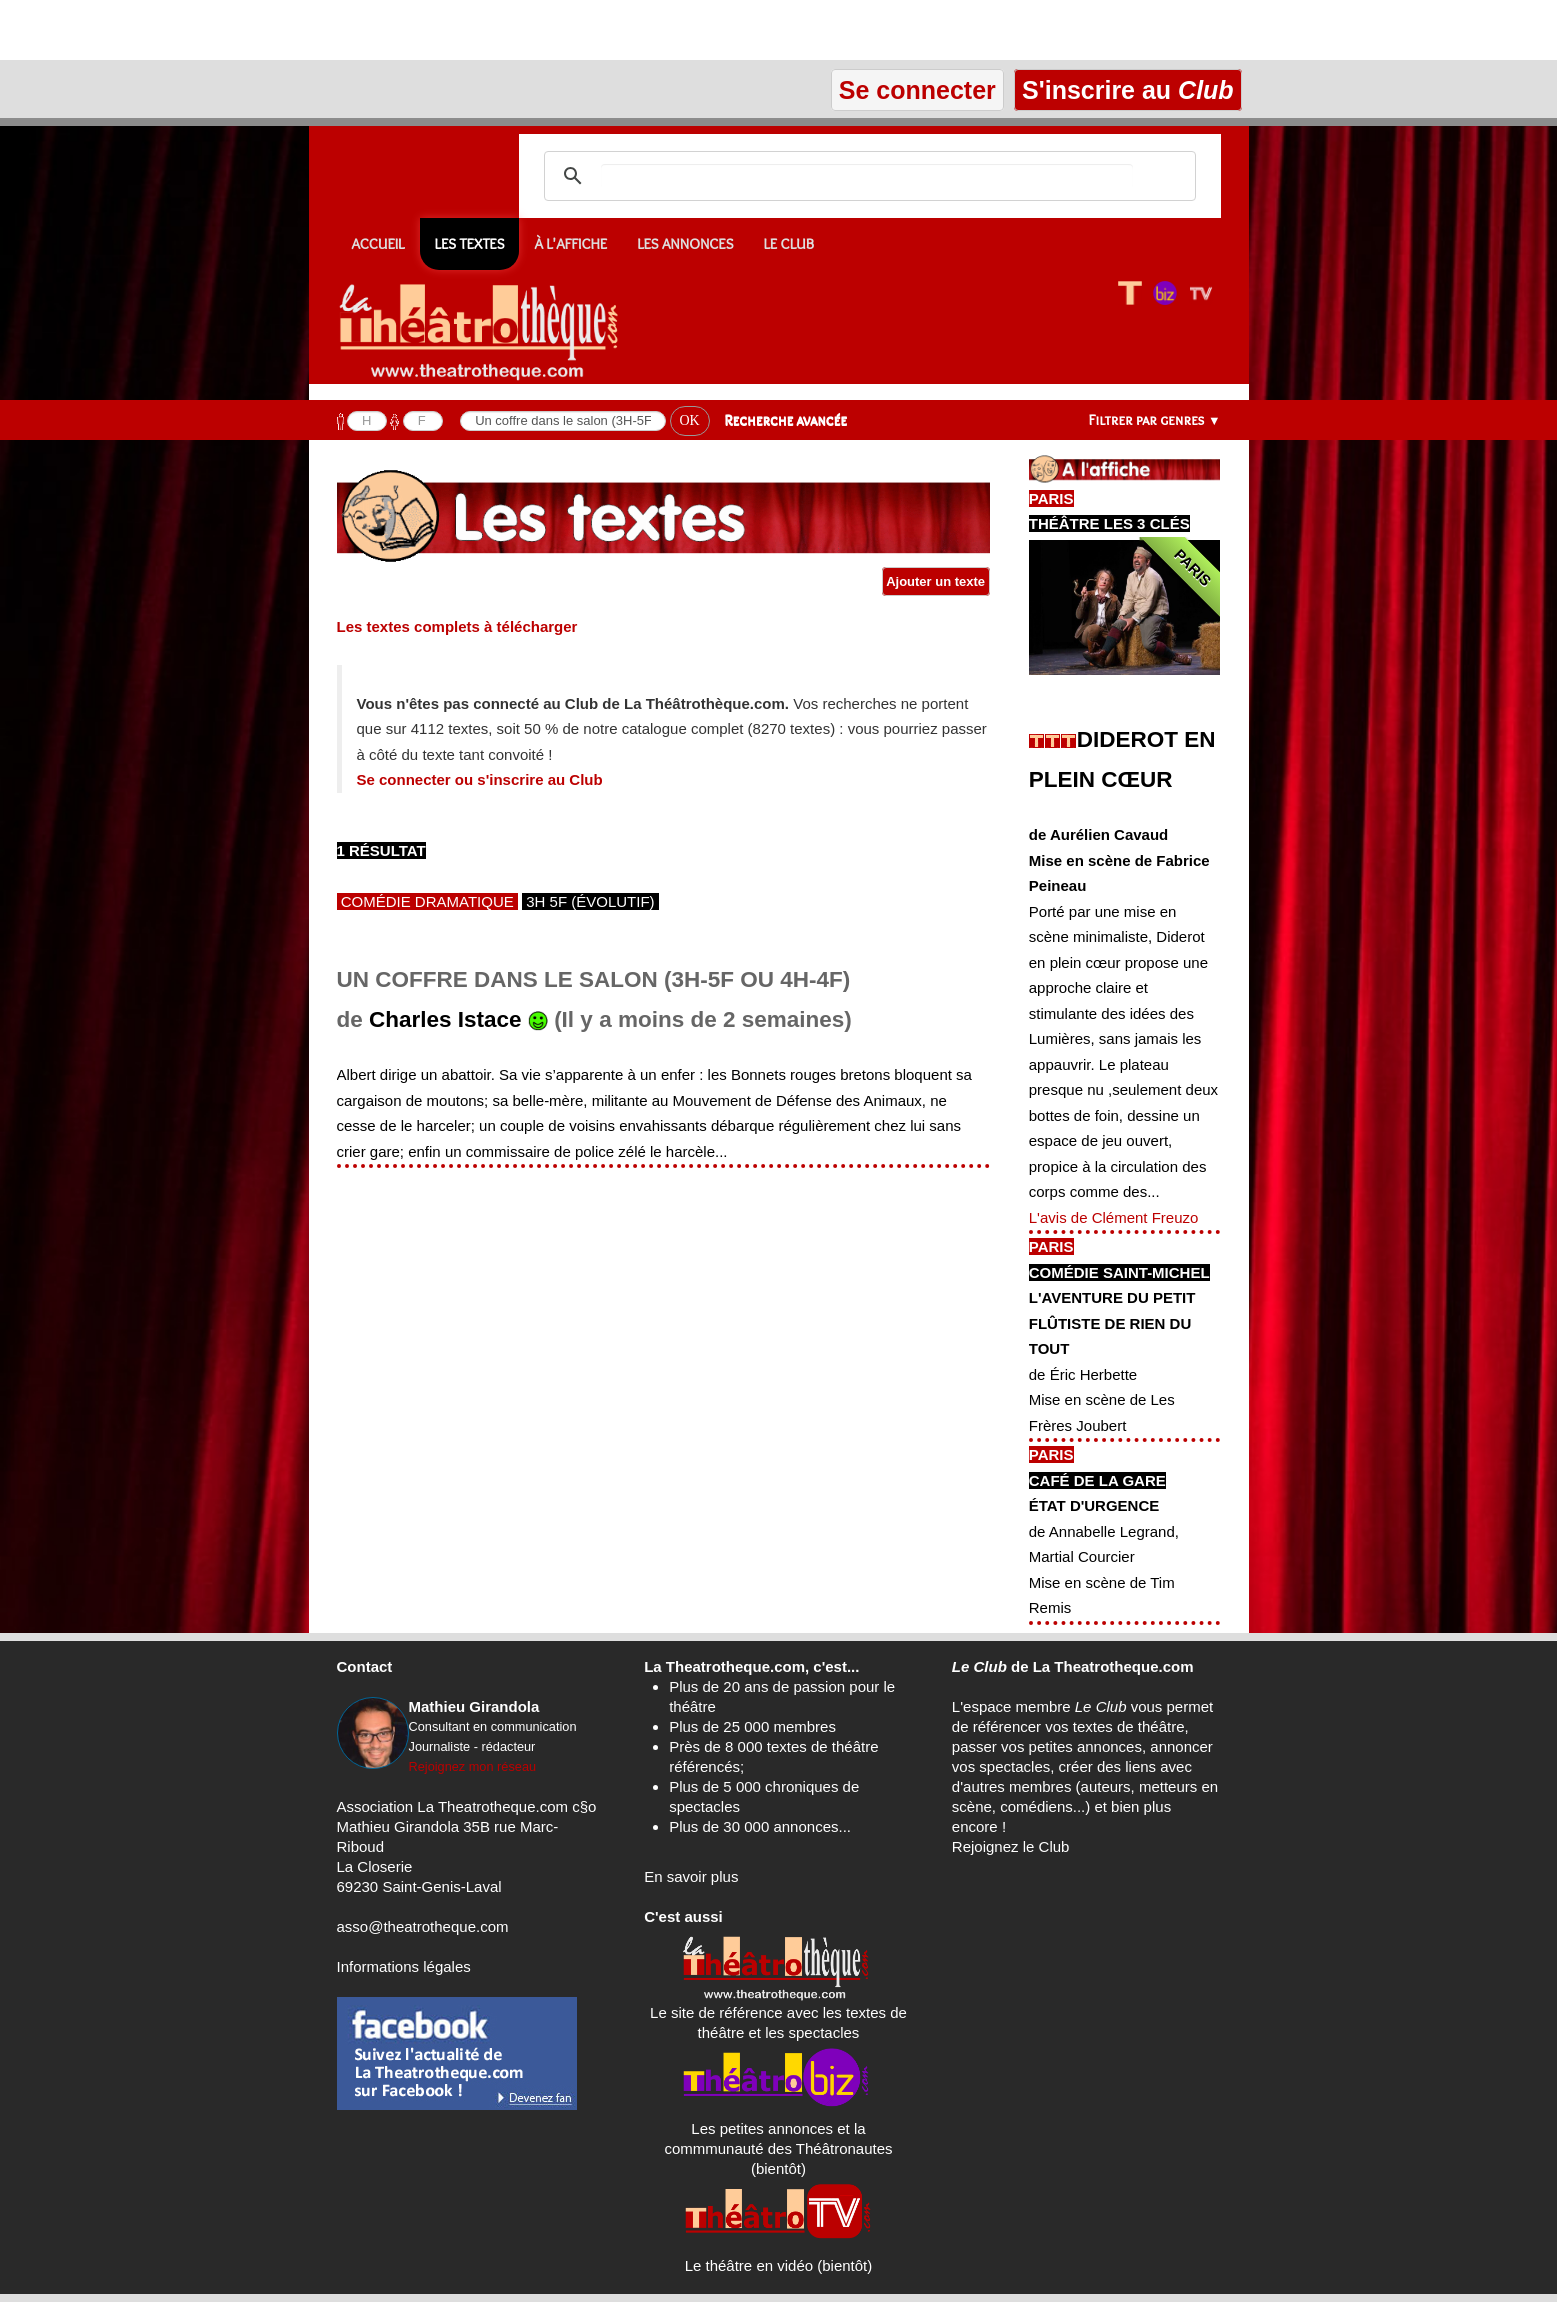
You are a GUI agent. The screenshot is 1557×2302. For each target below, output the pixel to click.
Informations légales (404, 1966)
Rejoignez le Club (1011, 1846)
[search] (867, 176)
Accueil (378, 244)
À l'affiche (570, 244)
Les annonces (685, 244)
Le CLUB (788, 244)
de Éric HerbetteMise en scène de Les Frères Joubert (1102, 1400)
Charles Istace (445, 1019)
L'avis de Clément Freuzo (1114, 1217)
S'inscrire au (1127, 90)
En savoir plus (691, 1876)
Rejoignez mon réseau (473, 1766)
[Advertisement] (234, 30)
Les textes (470, 244)
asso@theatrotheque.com (423, 1926)
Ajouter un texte (936, 581)
